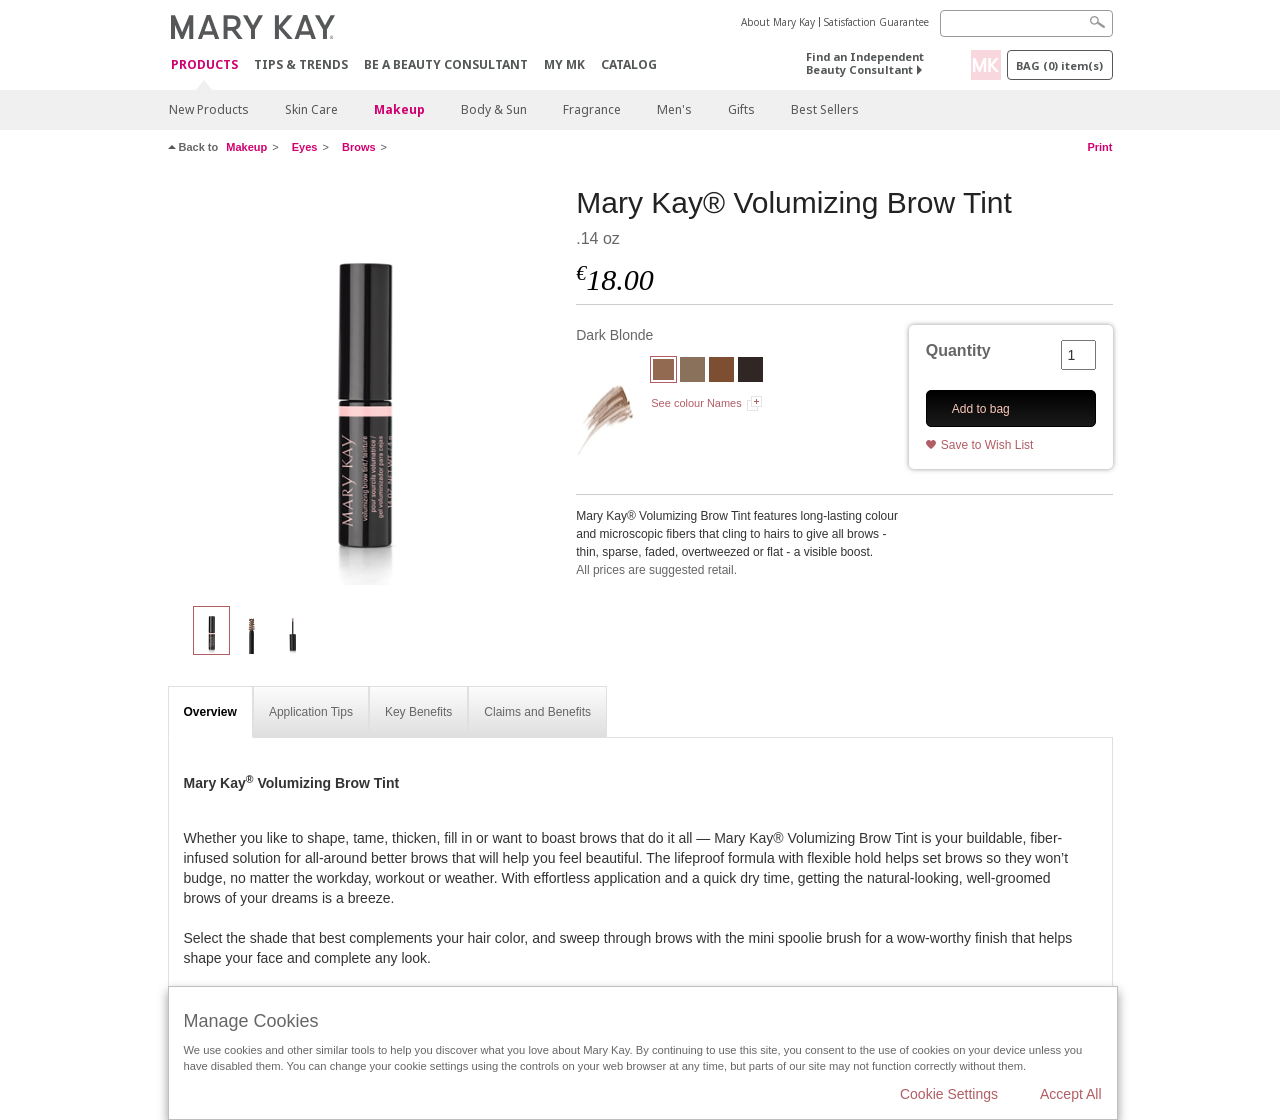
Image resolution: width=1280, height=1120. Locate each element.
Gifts (741, 109)
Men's (674, 109)
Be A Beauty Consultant (446, 64)
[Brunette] (721, 372)
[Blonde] (692, 372)
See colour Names (696, 403)
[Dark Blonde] (365, 386)
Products (204, 65)
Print (1099, 147)
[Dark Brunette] (750, 372)
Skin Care (311, 109)
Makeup (399, 109)
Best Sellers (825, 109)
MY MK (564, 64)
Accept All (1070, 1094)
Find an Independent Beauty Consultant (865, 63)
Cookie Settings (949, 1094)
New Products (209, 109)
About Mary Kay (778, 22)
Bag (1059, 65)
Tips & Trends (301, 64)
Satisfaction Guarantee (876, 22)
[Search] (1026, 23)
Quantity (958, 350)
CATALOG (629, 64)
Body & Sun (494, 109)
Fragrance (592, 109)
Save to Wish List (987, 445)
